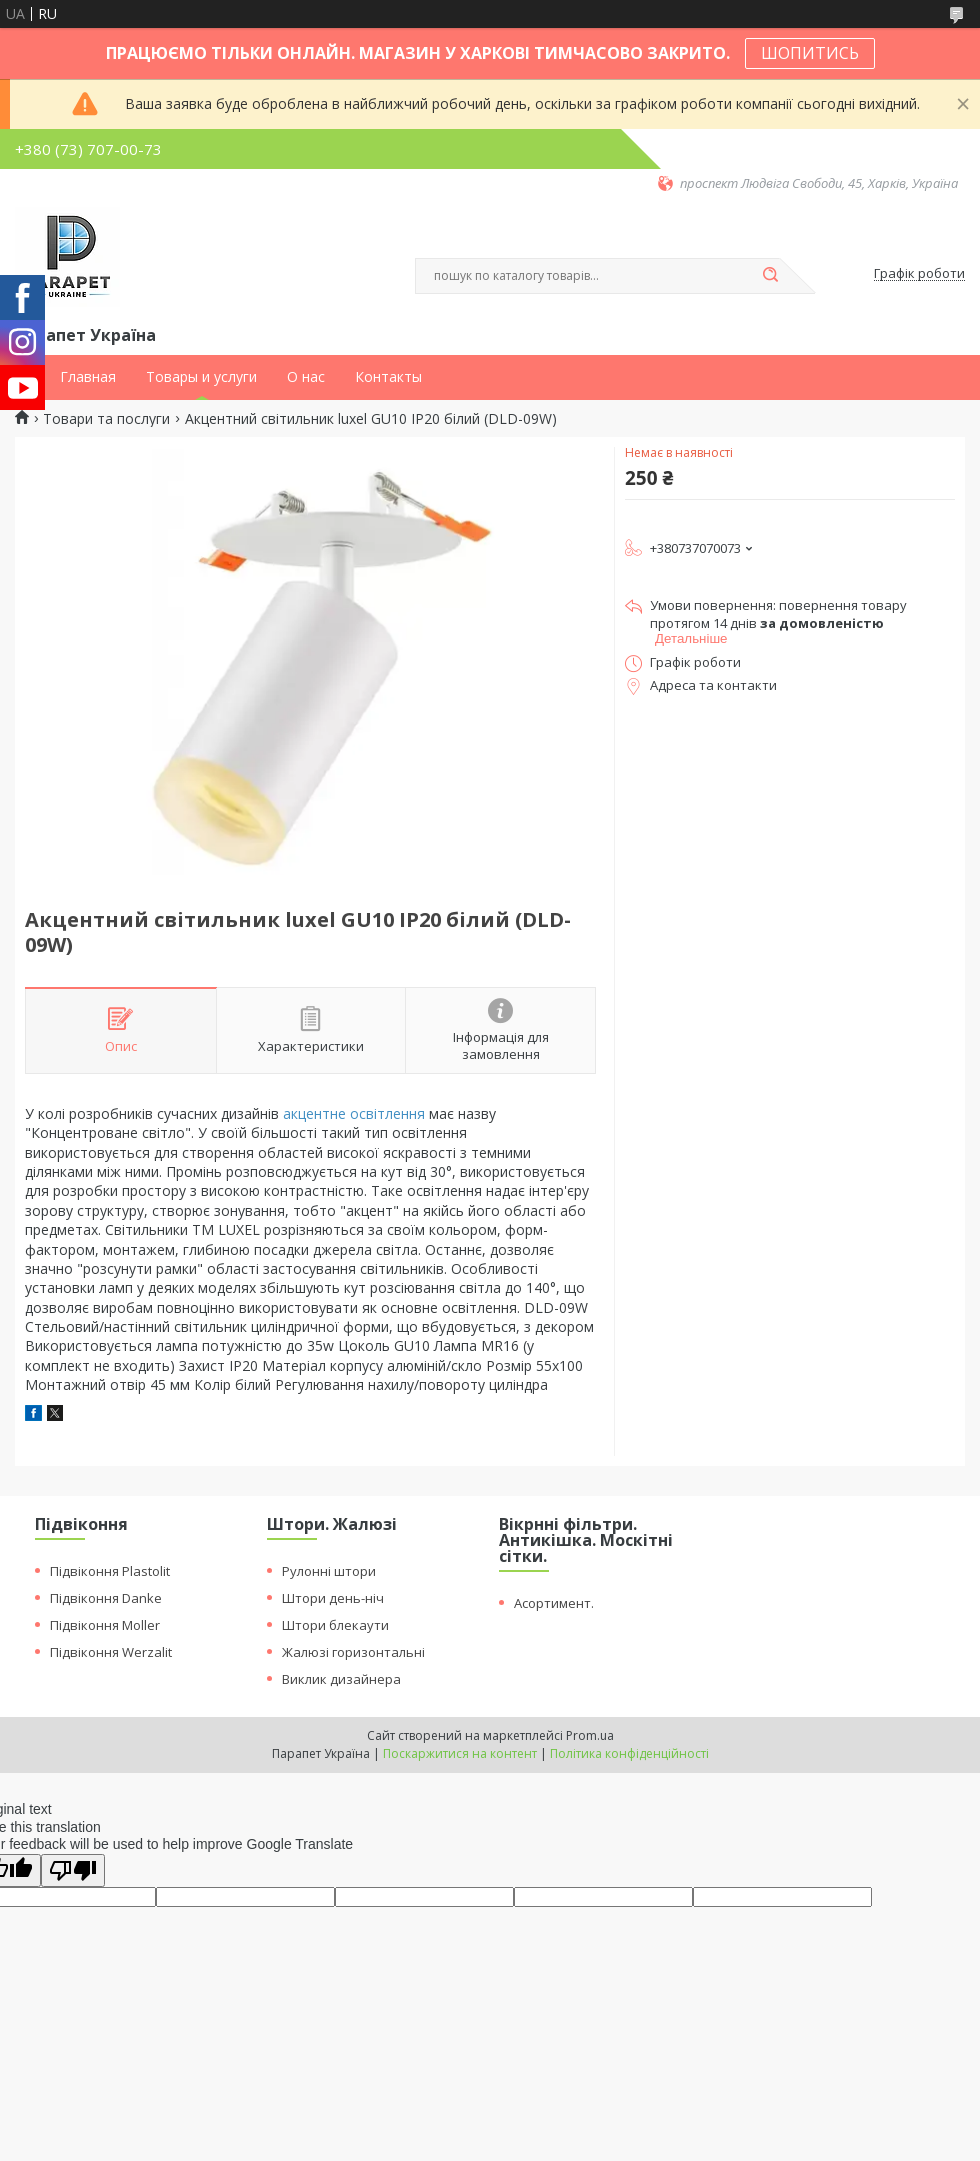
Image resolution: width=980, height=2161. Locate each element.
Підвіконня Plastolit (110, 1571)
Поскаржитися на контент (460, 1753)
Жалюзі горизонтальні (353, 1652)
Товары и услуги (201, 377)
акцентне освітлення (354, 1113)
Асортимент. (554, 1603)
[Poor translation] (73, 1870)
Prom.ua (590, 1735)
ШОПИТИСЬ (810, 53)
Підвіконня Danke (106, 1598)
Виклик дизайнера (341, 1679)
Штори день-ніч (333, 1598)
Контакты (388, 377)
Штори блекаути (335, 1625)
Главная (88, 377)
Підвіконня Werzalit (111, 1652)
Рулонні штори (329, 1571)
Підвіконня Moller (105, 1625)
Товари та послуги (106, 419)
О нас (306, 377)
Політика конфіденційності (629, 1753)
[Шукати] (770, 276)
